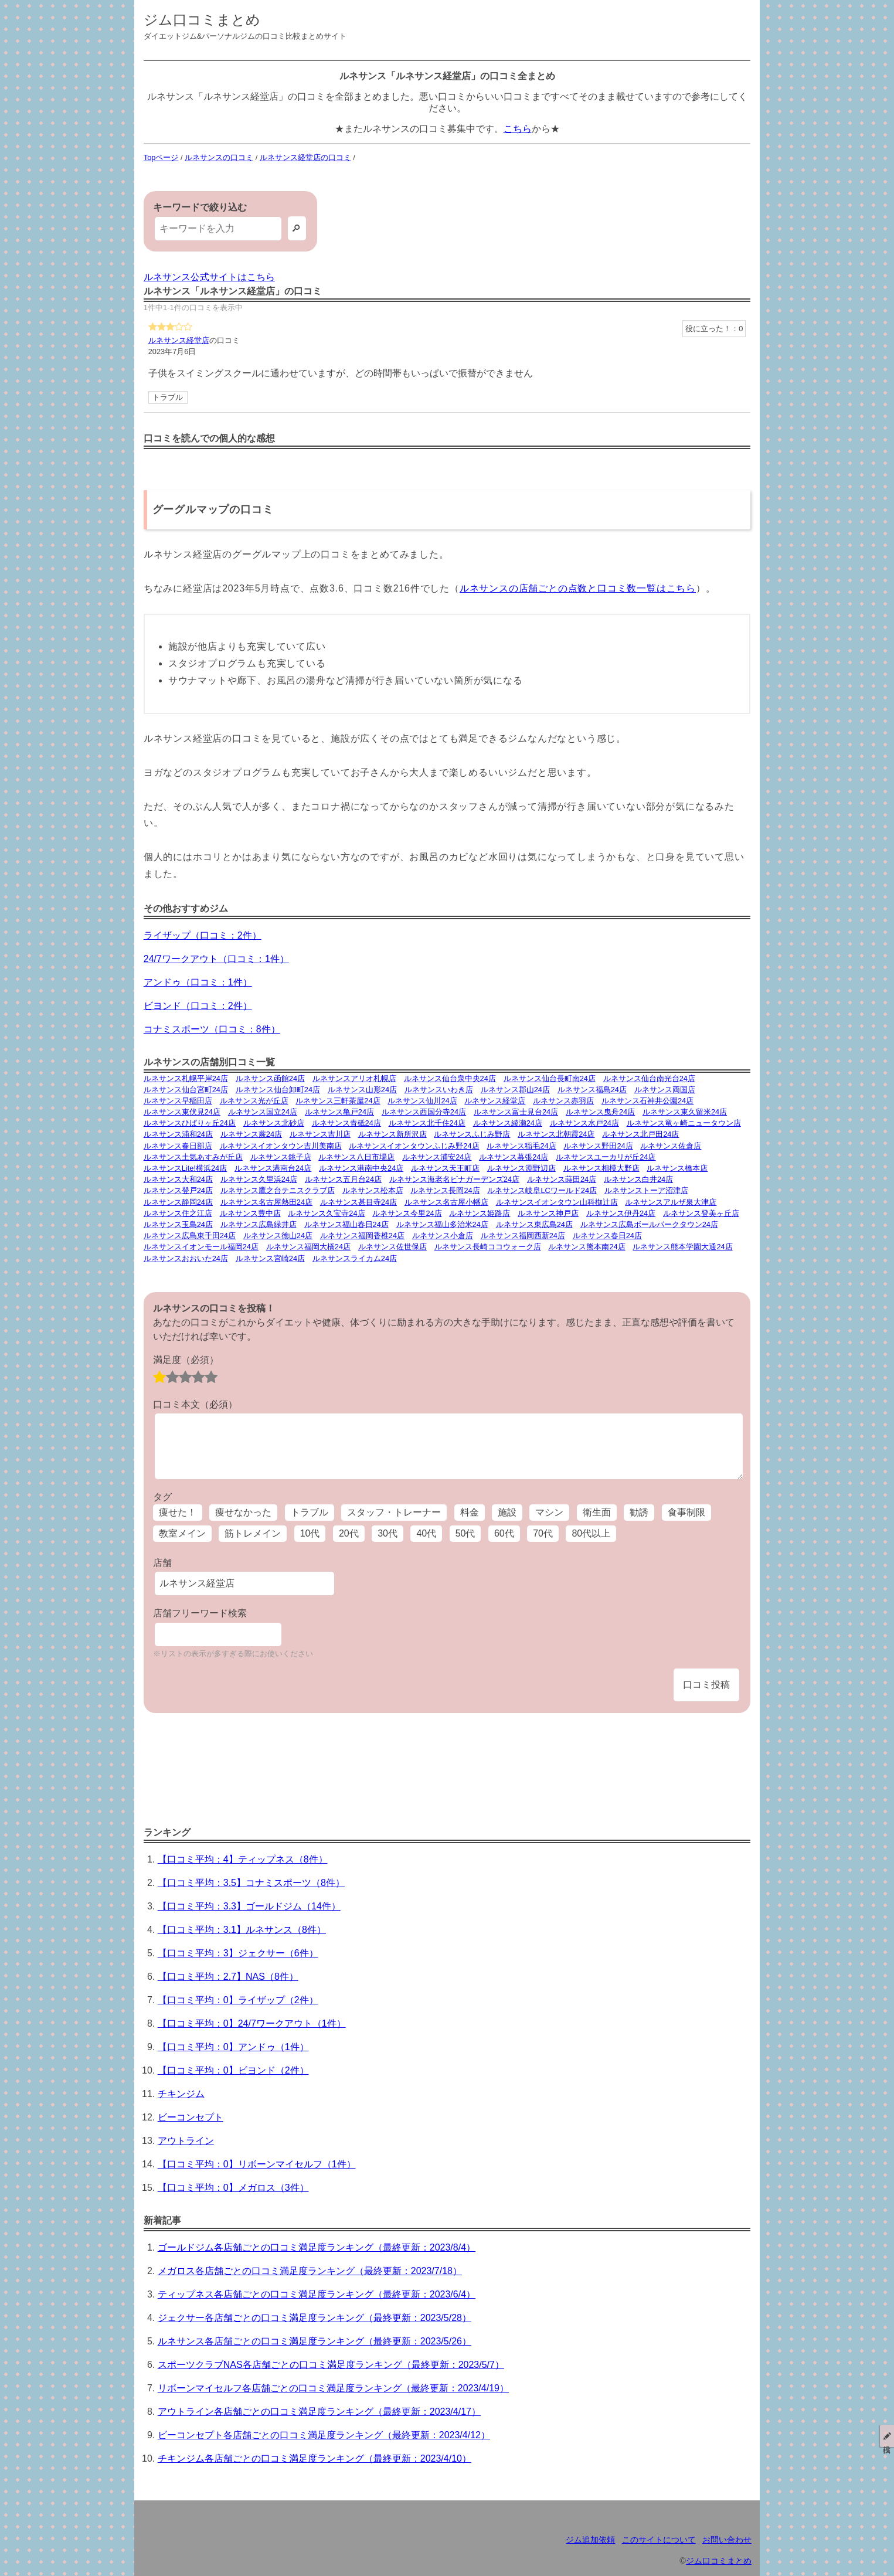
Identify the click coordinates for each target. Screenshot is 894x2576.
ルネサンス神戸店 (548, 1213)
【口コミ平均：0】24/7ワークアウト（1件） (252, 2023)
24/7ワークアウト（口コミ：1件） (216, 959)
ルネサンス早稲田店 (178, 1100)
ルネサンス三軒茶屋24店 (337, 1100)
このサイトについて (659, 2539)
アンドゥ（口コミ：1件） (198, 982)
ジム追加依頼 (590, 2539)
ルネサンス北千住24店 (427, 1123)
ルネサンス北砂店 (273, 1123)
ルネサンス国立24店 (262, 1111)
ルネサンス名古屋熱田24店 (266, 1202)
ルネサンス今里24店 (406, 1213)
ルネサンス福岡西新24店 (523, 1235)
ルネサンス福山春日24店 (346, 1224)
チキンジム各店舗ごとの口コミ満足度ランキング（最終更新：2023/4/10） (314, 2458)
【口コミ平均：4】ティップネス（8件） (243, 1859)
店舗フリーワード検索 (200, 1613)
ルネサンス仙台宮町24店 (186, 1089)
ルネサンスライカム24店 (354, 1258)
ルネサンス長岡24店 (445, 1190)
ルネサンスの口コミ (219, 157)
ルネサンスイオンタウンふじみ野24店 (414, 1145)
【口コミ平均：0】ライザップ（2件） (238, 2000)
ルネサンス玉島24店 (178, 1224)
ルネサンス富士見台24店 (516, 1111)
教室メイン (182, 1533)
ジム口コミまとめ (202, 20)
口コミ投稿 (706, 1685)
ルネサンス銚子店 (280, 1157)
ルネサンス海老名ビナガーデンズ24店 (454, 1179)
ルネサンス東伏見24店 (182, 1111)
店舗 (162, 1563)
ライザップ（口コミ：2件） (202, 935)
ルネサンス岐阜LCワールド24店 (542, 1190)
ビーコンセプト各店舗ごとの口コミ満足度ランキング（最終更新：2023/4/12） (324, 2435)
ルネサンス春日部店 (178, 1145)
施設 (507, 1512)
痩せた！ (177, 1512)
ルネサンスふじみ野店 (472, 1134)
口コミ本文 (195, 1404)
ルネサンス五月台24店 (343, 1179)
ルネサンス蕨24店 (251, 1134)
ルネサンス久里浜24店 (258, 1179)
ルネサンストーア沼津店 (646, 1190)
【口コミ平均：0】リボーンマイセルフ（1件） (257, 2164)
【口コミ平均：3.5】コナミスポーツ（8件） (251, 1883)
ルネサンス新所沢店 (392, 1134)
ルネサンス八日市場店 (356, 1157)
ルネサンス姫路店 (479, 1213)
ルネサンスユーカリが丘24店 (605, 1157)
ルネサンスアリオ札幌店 (354, 1078)
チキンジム (181, 2094)
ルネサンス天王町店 (445, 1168)
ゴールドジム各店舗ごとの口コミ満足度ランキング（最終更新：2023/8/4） (316, 2247)
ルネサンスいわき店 (438, 1089)
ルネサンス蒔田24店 (561, 1179)
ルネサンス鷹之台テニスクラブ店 (277, 1190)
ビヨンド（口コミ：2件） (198, 1006)
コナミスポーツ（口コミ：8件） (212, 1029)
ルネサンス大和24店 (178, 1179)
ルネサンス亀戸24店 (339, 1111)
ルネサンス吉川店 (320, 1134)
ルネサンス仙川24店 (422, 1100)
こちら (518, 129)
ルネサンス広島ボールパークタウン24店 (649, 1224)
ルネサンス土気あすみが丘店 (193, 1157)
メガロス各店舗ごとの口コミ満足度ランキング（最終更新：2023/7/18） (310, 2271)
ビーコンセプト (190, 2117)
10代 (310, 1533)
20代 (349, 1533)
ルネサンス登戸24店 (178, 1190)
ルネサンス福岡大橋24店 (308, 1246)
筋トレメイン (253, 1533)
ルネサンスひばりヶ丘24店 (190, 1123)
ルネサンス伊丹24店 (620, 1213)
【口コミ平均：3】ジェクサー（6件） (238, 1953)
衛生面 (597, 1512)
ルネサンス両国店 (664, 1089)
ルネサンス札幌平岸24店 (186, 1078)
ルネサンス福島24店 (592, 1089)
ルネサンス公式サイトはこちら (209, 277)
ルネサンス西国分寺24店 (424, 1111)
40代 (426, 1533)
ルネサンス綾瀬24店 (507, 1123)
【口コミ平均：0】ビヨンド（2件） (233, 2070)
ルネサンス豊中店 (250, 1213)
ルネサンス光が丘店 (254, 1100)
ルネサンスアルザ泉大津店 (670, 1202)
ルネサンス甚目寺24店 (358, 1202)
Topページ (161, 157)
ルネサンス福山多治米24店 (442, 1224)
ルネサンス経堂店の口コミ (305, 157)
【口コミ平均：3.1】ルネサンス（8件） (242, 1930)
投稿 (886, 2436)
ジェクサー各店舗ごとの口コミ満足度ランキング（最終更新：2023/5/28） (314, 2318)
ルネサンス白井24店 (638, 1179)
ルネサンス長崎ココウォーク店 (487, 1246)
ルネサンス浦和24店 (178, 1134)
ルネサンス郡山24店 (515, 1089)
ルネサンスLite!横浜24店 (185, 1168)
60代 (504, 1533)
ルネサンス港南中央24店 (361, 1168)
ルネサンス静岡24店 (178, 1202)
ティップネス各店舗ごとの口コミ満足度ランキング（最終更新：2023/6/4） (316, 2294)
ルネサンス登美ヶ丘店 (701, 1213)
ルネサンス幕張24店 (513, 1157)
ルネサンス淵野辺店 (521, 1168)
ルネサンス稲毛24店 (521, 1145)
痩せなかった (243, 1512)
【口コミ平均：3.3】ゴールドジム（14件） (249, 1906)
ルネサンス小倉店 (442, 1235)
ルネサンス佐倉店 (670, 1145)
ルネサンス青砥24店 (346, 1123)
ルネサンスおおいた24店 (186, 1258)
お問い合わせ (727, 2539)
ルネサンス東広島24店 (534, 1224)
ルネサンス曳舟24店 (600, 1111)
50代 (465, 1533)
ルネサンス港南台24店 (272, 1168)
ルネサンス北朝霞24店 (556, 1134)
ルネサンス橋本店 (677, 1168)
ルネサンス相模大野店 (601, 1168)
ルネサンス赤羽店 (563, 1100)
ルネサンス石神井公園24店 (647, 1100)
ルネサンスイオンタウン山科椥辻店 (557, 1202)
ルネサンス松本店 (372, 1190)
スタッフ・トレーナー (394, 1512)
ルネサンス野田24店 (598, 1145)
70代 (543, 1533)
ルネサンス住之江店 (178, 1213)
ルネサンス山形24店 (362, 1089)
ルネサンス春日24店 (607, 1235)
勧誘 (639, 1512)
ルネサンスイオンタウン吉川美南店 (281, 1145)
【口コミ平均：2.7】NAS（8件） (228, 1977)
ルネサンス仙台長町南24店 (550, 1078)
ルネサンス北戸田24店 (640, 1134)
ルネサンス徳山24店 (277, 1235)
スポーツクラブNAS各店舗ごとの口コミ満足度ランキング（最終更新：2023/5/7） (331, 2365)
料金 (469, 1512)
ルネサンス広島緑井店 (258, 1224)
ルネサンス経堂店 (178, 340)
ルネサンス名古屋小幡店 (446, 1202)
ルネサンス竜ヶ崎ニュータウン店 (684, 1123)
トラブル (167, 397)
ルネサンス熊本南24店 (586, 1246)
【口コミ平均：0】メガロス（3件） (233, 2188)
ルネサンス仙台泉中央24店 (450, 1078)
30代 (387, 1533)
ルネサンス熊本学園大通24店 (682, 1246)
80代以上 (591, 1533)
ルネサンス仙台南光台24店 (649, 1078)
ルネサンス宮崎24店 (270, 1258)
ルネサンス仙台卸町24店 (278, 1089)
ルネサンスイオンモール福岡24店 (201, 1246)
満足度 (186, 1360)
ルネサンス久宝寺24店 (326, 1213)
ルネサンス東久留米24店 (685, 1111)
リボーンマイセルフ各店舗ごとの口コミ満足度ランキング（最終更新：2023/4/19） (333, 2388)
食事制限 (686, 1512)
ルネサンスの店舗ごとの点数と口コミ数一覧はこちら (578, 588)
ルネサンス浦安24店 (436, 1157)
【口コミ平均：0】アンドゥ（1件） (233, 2047)
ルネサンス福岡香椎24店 (362, 1235)
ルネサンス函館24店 (270, 1078)
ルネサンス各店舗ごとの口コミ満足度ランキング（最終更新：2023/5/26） (314, 2341)
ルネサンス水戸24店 (584, 1123)
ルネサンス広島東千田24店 (190, 1235)
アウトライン (186, 2141)
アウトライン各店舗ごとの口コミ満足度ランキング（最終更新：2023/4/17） (319, 2412)
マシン (549, 1512)
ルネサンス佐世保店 (392, 1246)
